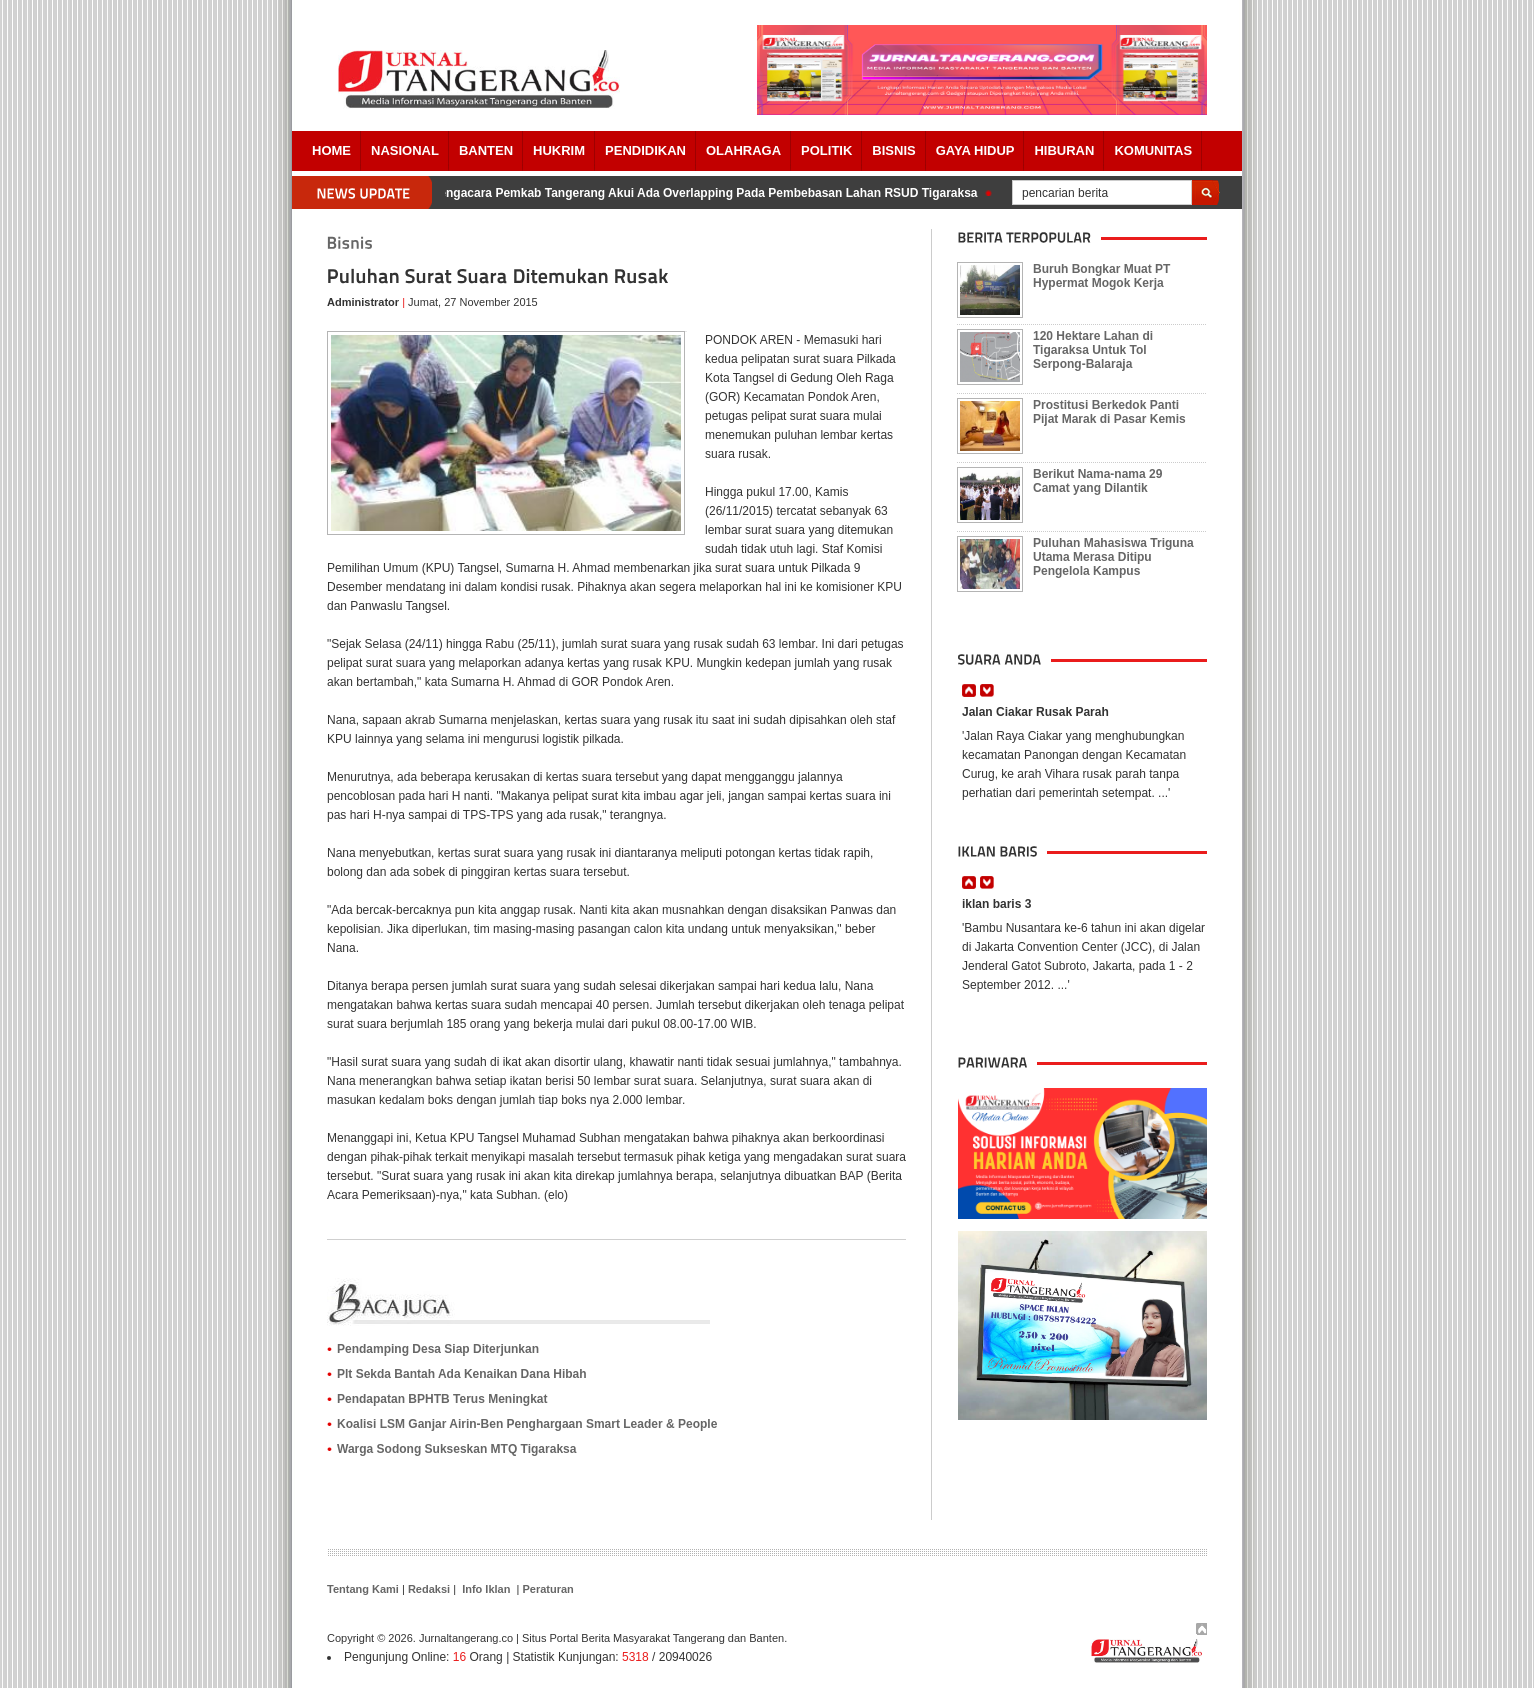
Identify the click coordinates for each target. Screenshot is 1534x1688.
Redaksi (429, 1589)
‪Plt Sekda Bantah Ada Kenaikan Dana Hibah (462, 1374)
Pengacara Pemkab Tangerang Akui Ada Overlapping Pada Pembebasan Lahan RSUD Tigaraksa (707, 193)
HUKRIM (559, 150)
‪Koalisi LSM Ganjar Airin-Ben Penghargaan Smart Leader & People (527, 1424)
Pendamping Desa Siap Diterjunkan (438, 1349)
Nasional (405, 150)
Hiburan (1064, 150)
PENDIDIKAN (645, 150)
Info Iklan (486, 1589)
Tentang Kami (363, 1589)
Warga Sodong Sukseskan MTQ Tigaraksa (456, 1449)
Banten (486, 150)
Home (331, 150)
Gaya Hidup (975, 150)
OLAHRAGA (743, 150)
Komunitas (1153, 150)
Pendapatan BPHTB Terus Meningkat (442, 1399)
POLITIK (826, 150)
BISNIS (893, 150)
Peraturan (547, 1589)
